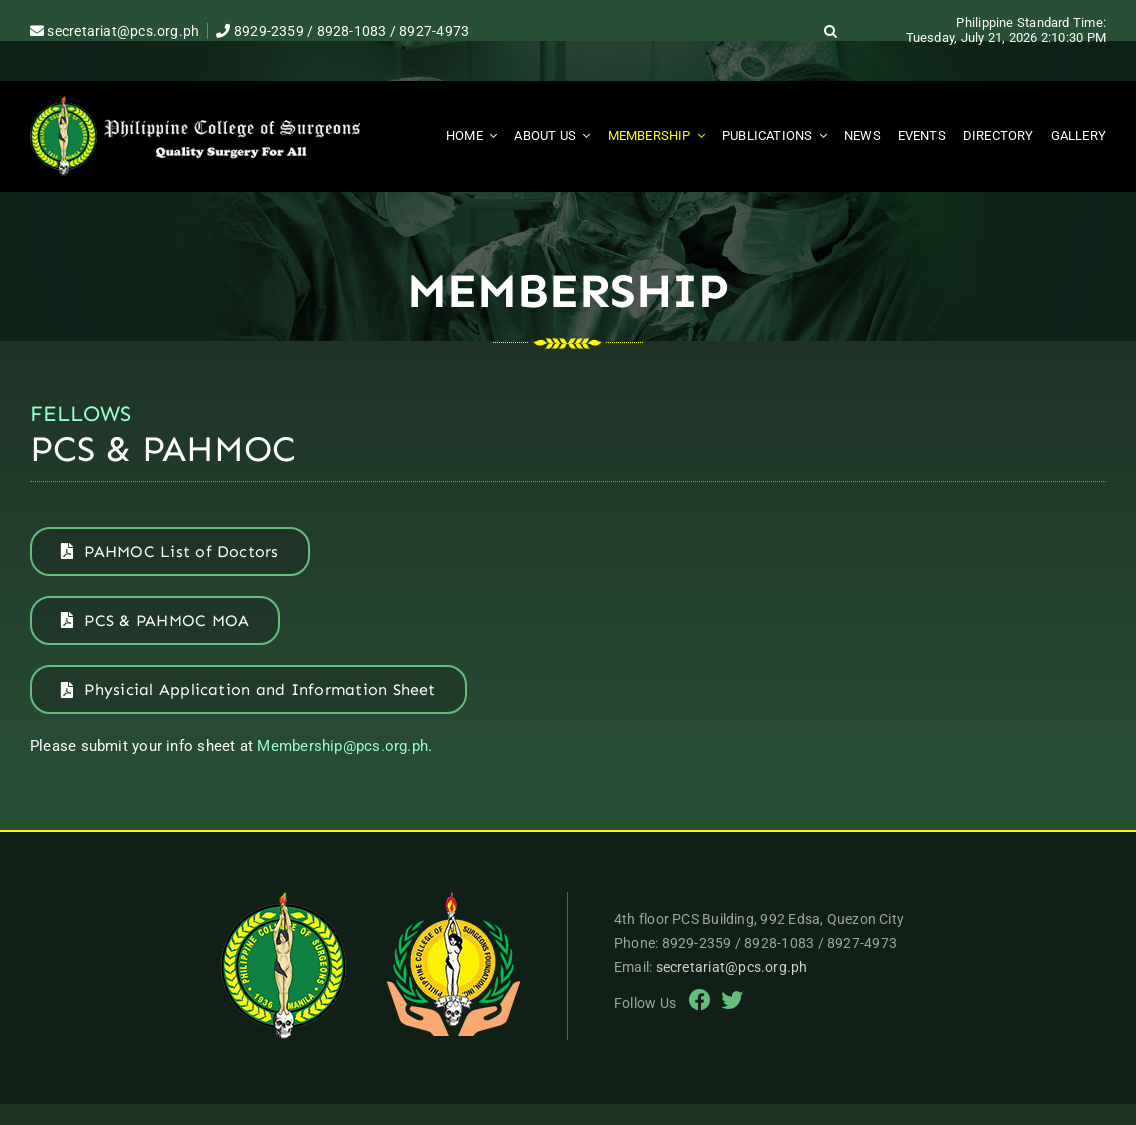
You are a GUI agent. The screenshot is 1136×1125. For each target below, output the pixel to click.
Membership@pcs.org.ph (342, 746)
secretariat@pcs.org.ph (114, 31)
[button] (831, 31)
